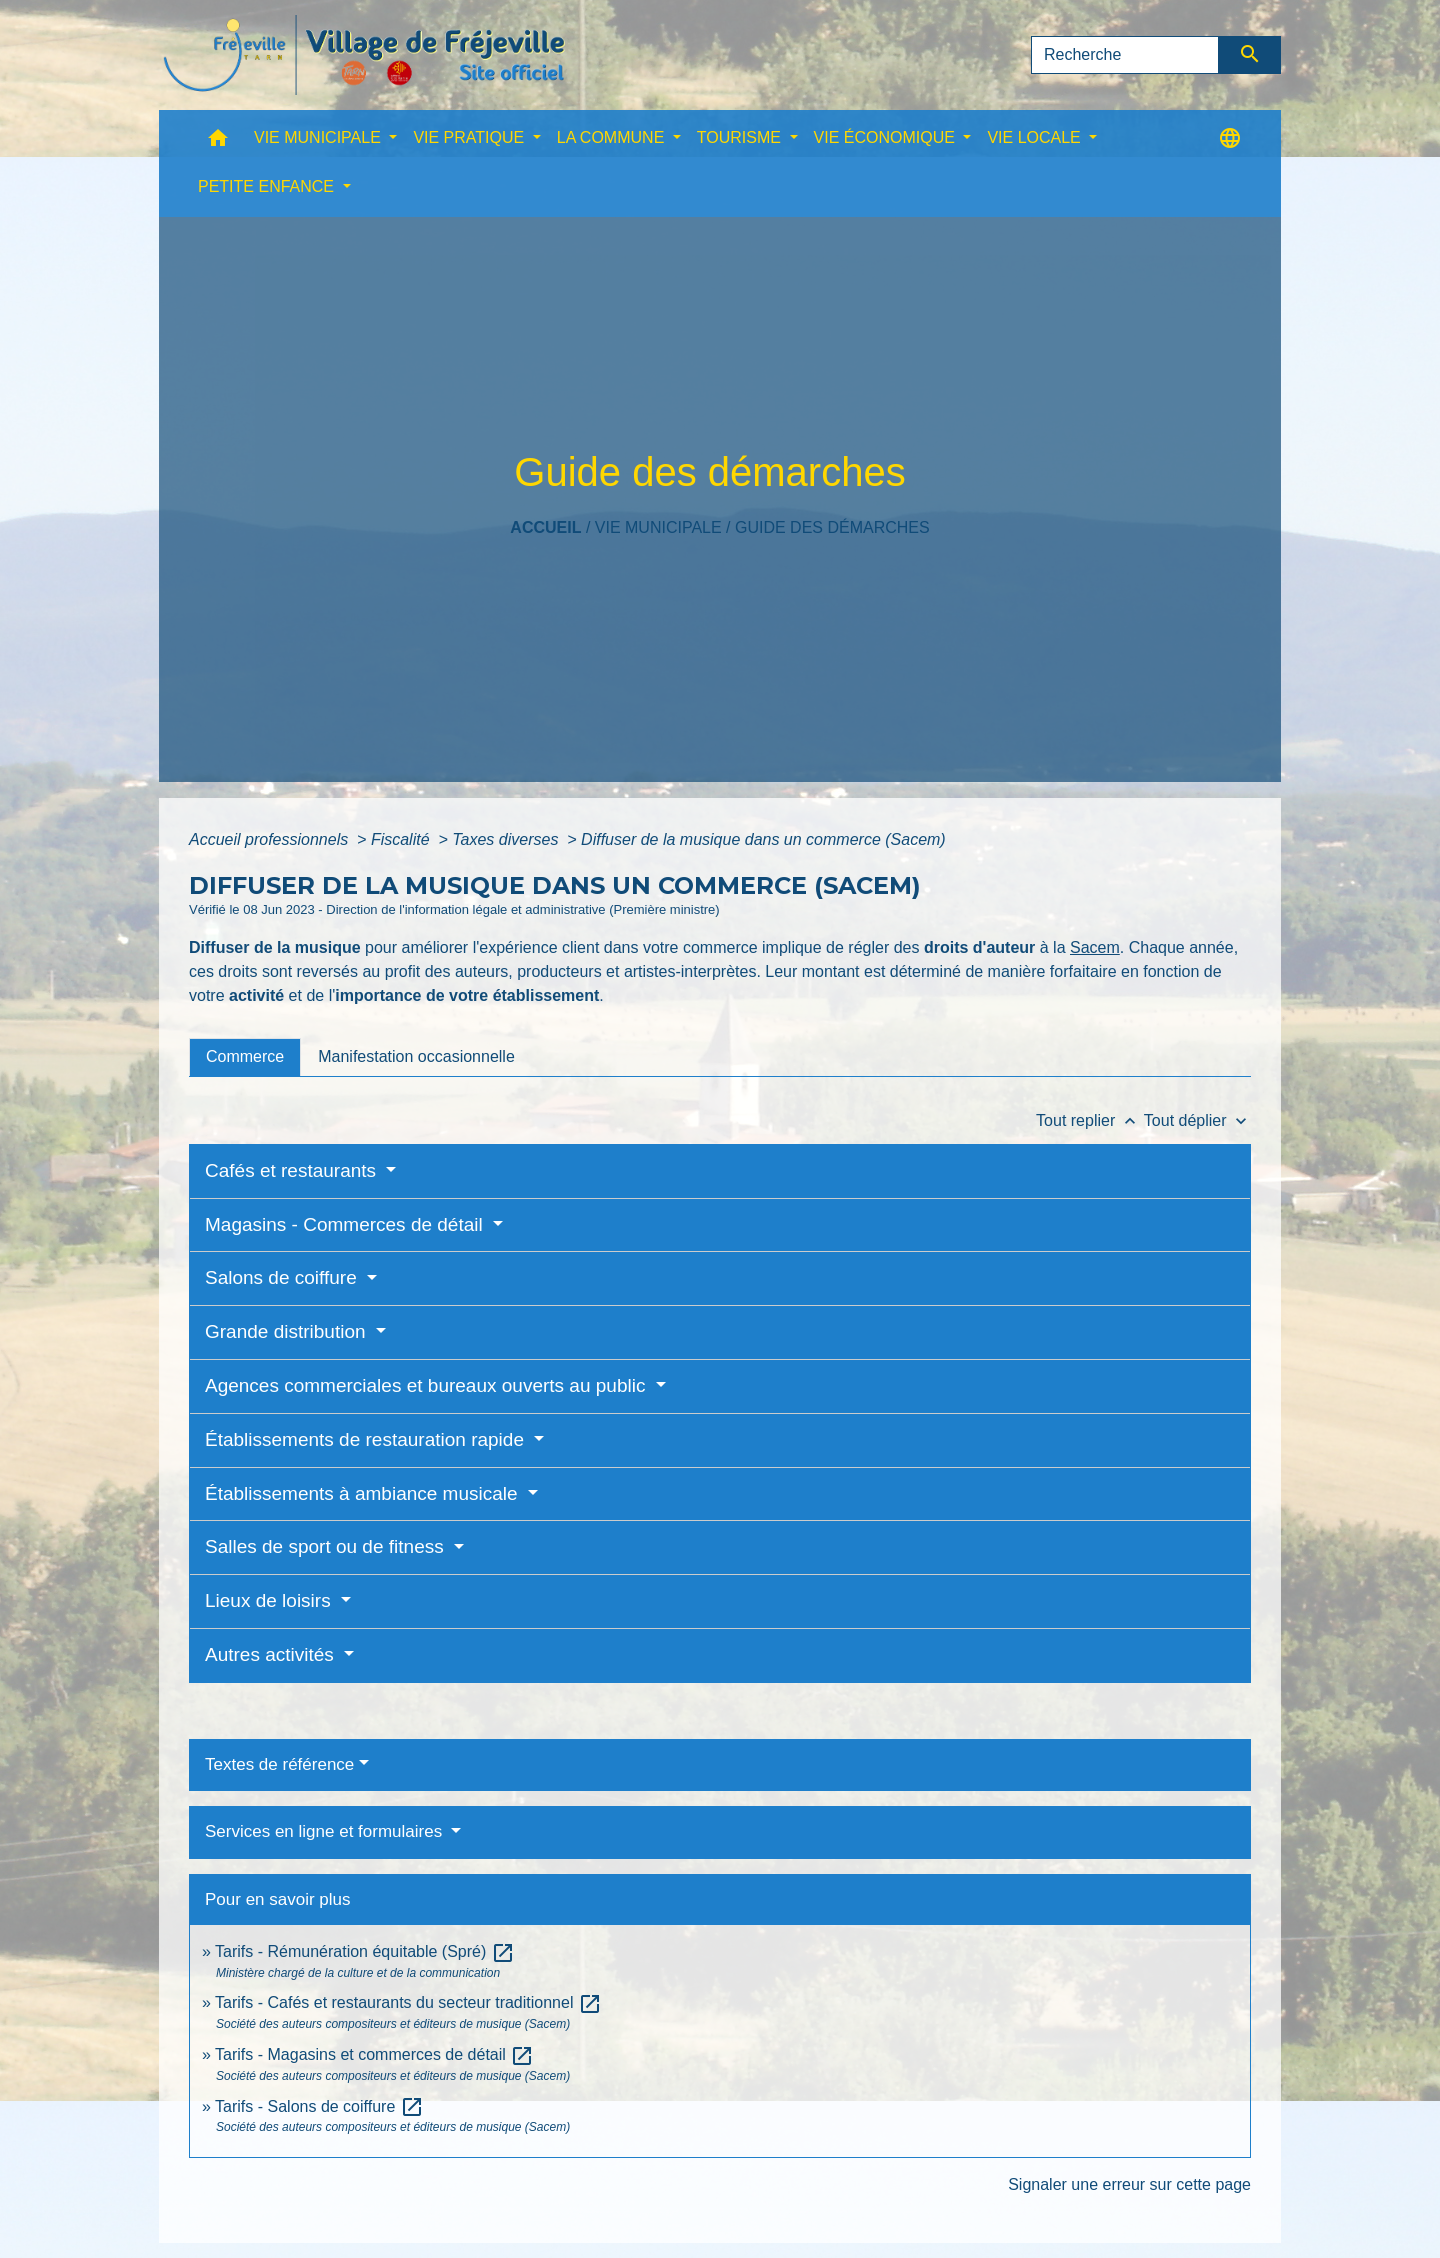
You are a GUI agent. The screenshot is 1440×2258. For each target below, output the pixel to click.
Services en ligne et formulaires (326, 1831)
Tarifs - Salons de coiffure (319, 2106)
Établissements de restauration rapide (367, 1439)
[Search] (1125, 55)
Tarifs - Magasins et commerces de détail (374, 2054)
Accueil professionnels (271, 839)
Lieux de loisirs (270, 1600)
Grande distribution (288, 1331)
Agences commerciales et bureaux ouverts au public (428, 1385)
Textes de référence (279, 1764)
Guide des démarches (832, 527)
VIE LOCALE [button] (1036, 137)
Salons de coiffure (283, 1277)
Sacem (1095, 947)
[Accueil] (364, 55)
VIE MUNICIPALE (658, 527)
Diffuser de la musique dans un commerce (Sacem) (763, 839)
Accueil (545, 527)
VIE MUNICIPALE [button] (319, 137)
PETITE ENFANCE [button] (268, 186)
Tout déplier (1197, 1120)
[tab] (245, 1057)
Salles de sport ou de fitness (327, 1546)
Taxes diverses (507, 839)
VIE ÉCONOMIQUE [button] (887, 137)
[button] (218, 142)
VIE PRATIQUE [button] (470, 137)
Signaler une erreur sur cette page (1129, 2184)
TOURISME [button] (741, 137)
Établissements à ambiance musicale (364, 1493)
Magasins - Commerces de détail (346, 1224)
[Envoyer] (1250, 55)
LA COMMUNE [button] (613, 137)
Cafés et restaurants (293, 1170)
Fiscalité (402, 839)
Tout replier (1090, 1120)
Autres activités (272, 1654)
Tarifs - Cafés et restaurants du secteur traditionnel (408, 2002)
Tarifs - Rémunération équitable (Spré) (365, 1951)
